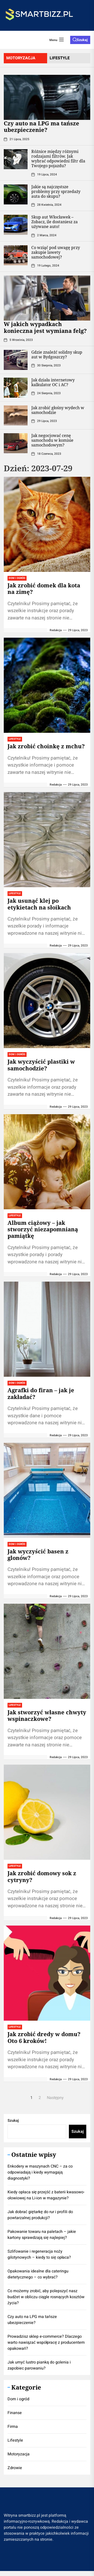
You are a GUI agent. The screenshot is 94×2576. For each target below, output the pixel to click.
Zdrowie (15, 2468)
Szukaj (13, 2120)
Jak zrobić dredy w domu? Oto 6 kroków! (44, 2037)
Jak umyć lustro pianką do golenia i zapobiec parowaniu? (39, 2365)
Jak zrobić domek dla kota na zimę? (44, 588)
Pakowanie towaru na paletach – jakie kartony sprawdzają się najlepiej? (42, 2235)
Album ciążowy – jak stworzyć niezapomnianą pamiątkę (43, 1229)
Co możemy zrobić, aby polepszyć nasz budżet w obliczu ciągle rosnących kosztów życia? (46, 2297)
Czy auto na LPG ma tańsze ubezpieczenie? (41, 126)
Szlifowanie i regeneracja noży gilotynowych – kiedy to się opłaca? (39, 2254)
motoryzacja (20, 58)
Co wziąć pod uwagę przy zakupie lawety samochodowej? (55, 252)
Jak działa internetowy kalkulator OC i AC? (53, 382)
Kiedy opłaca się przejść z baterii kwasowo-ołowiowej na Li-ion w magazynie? (46, 2195)
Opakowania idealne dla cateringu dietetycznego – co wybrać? (38, 2274)
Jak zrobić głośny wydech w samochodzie (57, 410)
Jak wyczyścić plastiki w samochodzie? (41, 1065)
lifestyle (60, 58)
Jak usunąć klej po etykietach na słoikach (39, 904)
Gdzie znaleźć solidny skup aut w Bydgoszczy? (56, 354)
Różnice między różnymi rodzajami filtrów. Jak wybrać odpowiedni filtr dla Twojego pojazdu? (58, 159)
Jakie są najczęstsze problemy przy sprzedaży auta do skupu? (55, 191)
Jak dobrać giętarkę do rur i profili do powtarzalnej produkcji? (40, 2215)
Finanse (15, 2413)
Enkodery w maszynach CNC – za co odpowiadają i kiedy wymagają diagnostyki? (40, 2172)
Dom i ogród (18, 2399)
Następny (55, 2098)
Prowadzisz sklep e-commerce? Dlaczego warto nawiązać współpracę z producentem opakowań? (46, 2342)
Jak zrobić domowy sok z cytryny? (42, 1876)
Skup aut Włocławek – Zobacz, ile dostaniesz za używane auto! (54, 221)
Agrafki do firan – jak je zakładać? (41, 1393)
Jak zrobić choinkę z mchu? (46, 746)
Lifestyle (15, 2440)
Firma (13, 2427)
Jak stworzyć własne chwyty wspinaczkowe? (47, 1715)
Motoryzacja (19, 2454)
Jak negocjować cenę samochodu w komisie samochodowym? (52, 440)
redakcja (56, 630)
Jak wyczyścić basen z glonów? (38, 1554)
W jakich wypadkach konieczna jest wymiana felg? (45, 327)
